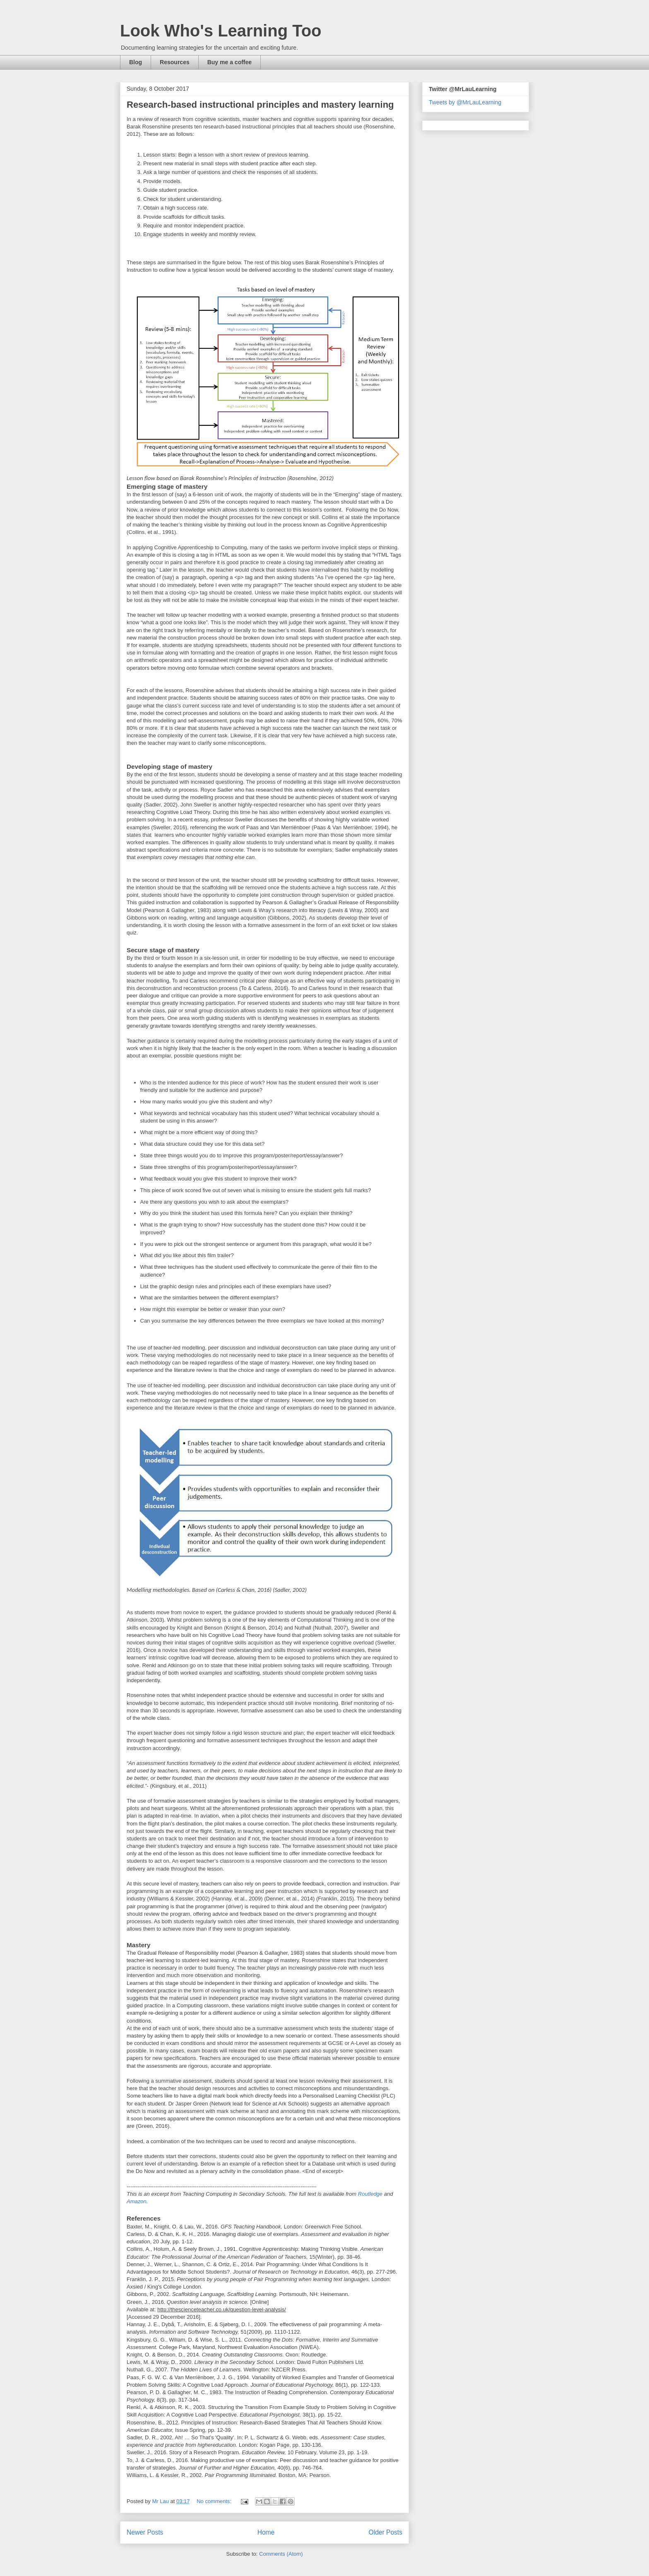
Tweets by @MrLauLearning (465, 102)
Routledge (370, 2194)
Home (266, 2532)
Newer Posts (145, 2532)
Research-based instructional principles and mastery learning (260, 104)
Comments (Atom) (281, 2554)
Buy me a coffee (229, 62)
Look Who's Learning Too (221, 31)
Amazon (137, 2201)
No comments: (215, 2501)
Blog (135, 62)
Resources (175, 62)
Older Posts (385, 2532)
